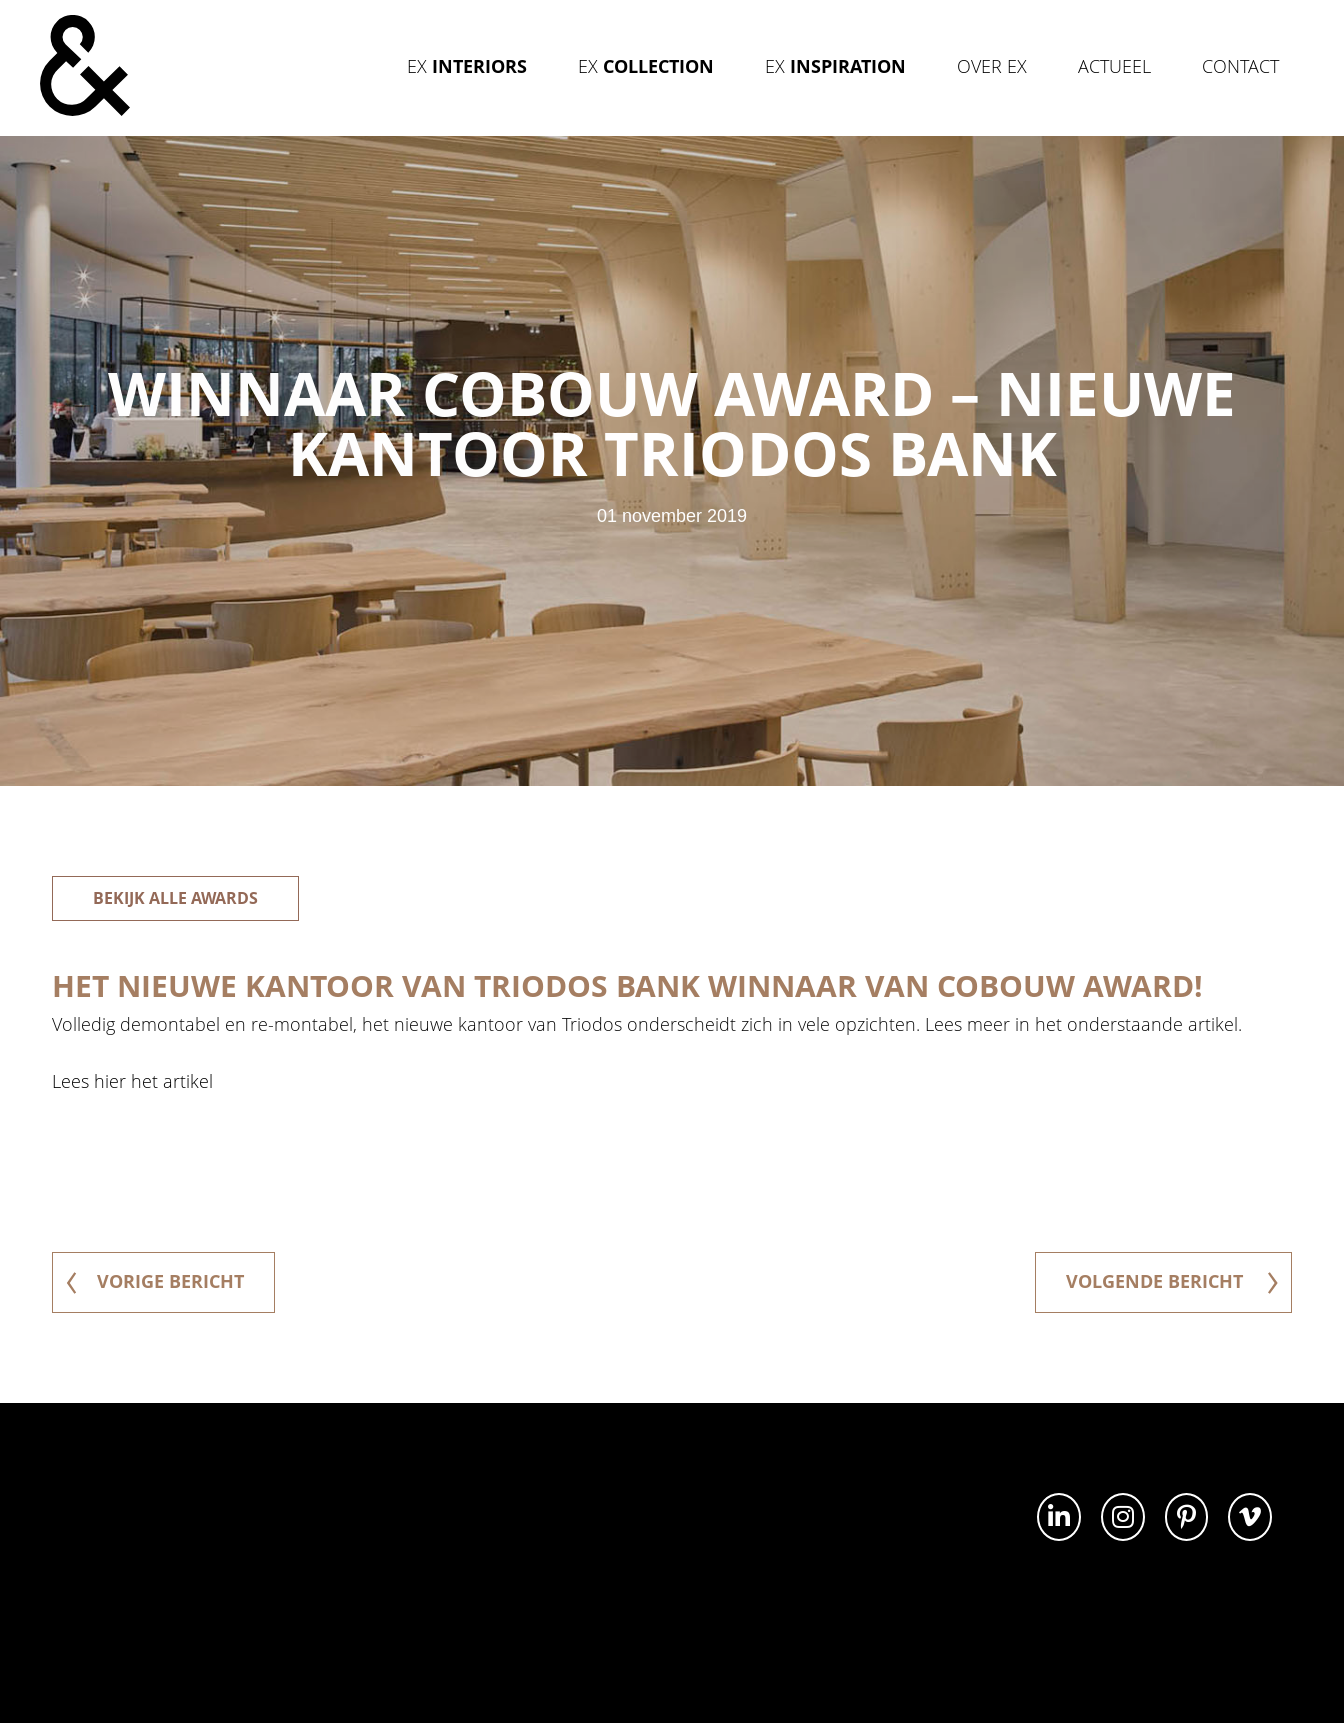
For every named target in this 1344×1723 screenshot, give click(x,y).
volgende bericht (1172, 1281)
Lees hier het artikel (132, 1081)
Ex (467, 66)
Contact (1240, 66)
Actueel (1114, 66)
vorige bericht (155, 1281)
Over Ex (992, 66)
